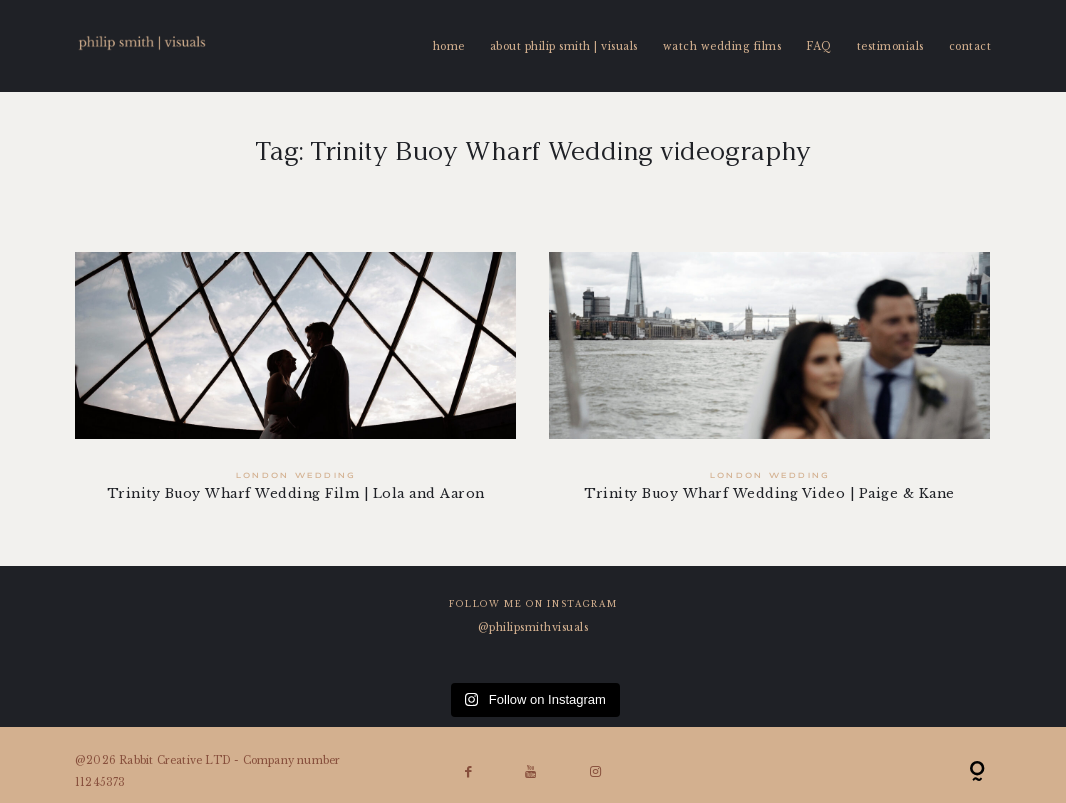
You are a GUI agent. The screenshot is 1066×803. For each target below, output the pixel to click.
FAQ (819, 46)
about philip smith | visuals (564, 46)
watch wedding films (722, 46)
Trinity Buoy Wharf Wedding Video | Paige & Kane (771, 388)
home (449, 46)
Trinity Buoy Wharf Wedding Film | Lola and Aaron (295, 388)
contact (970, 46)
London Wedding (295, 475)
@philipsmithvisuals (533, 627)
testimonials (890, 46)
